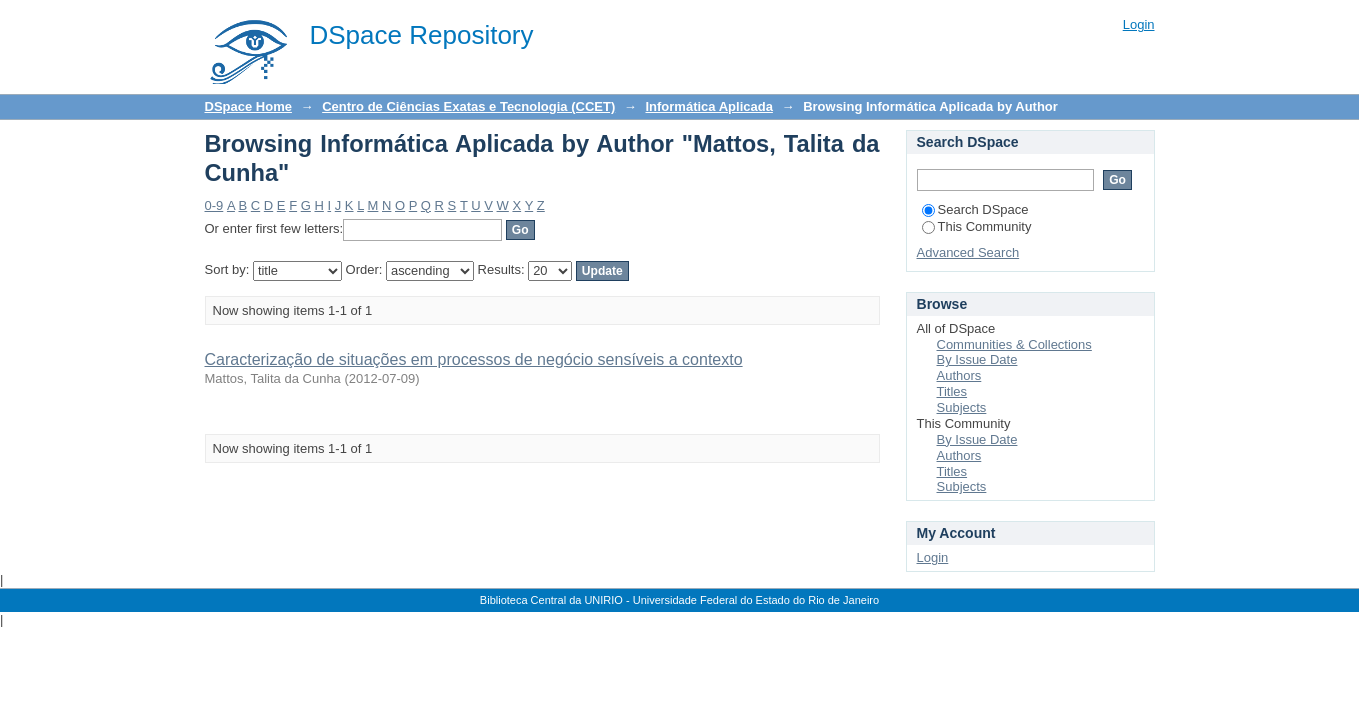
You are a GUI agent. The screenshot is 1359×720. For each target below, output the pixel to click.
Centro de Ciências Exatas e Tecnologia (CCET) (468, 106)
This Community (977, 226)
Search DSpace (975, 209)
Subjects (962, 407)
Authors (959, 375)
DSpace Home (248, 106)
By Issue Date (977, 359)
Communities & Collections (1014, 344)
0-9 (214, 205)
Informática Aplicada (708, 106)
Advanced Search (968, 252)
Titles (952, 391)
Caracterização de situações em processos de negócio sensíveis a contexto (474, 359)
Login (1139, 24)
